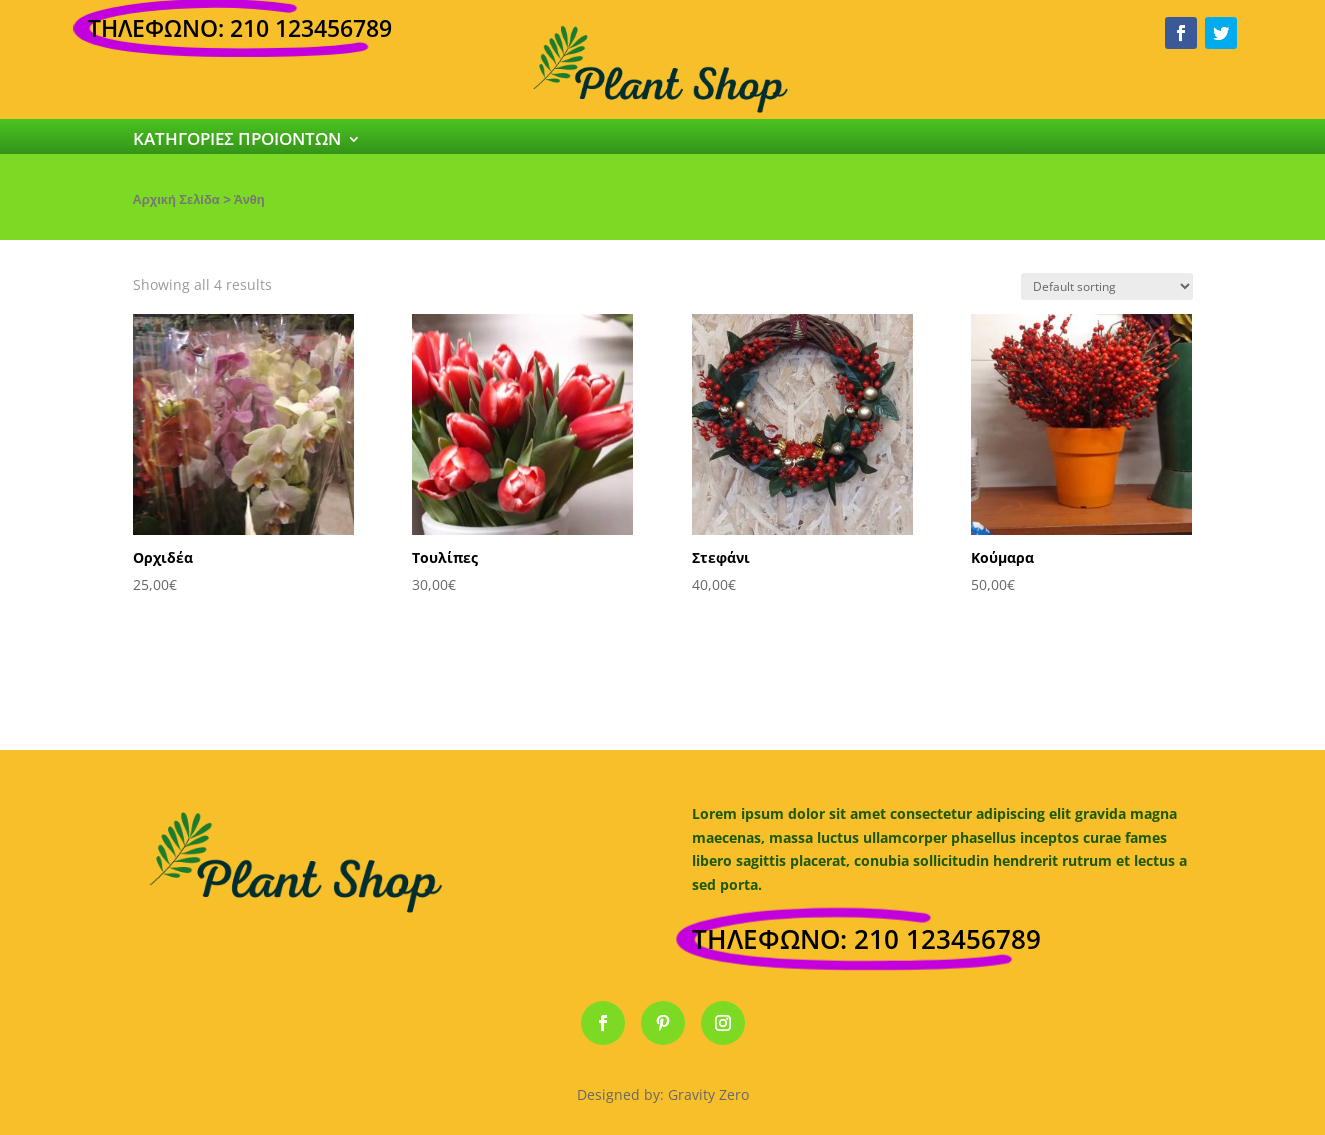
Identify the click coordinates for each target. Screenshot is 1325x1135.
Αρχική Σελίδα (176, 199)
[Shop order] (1107, 286)
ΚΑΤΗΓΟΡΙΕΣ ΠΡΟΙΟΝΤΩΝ (237, 141)
